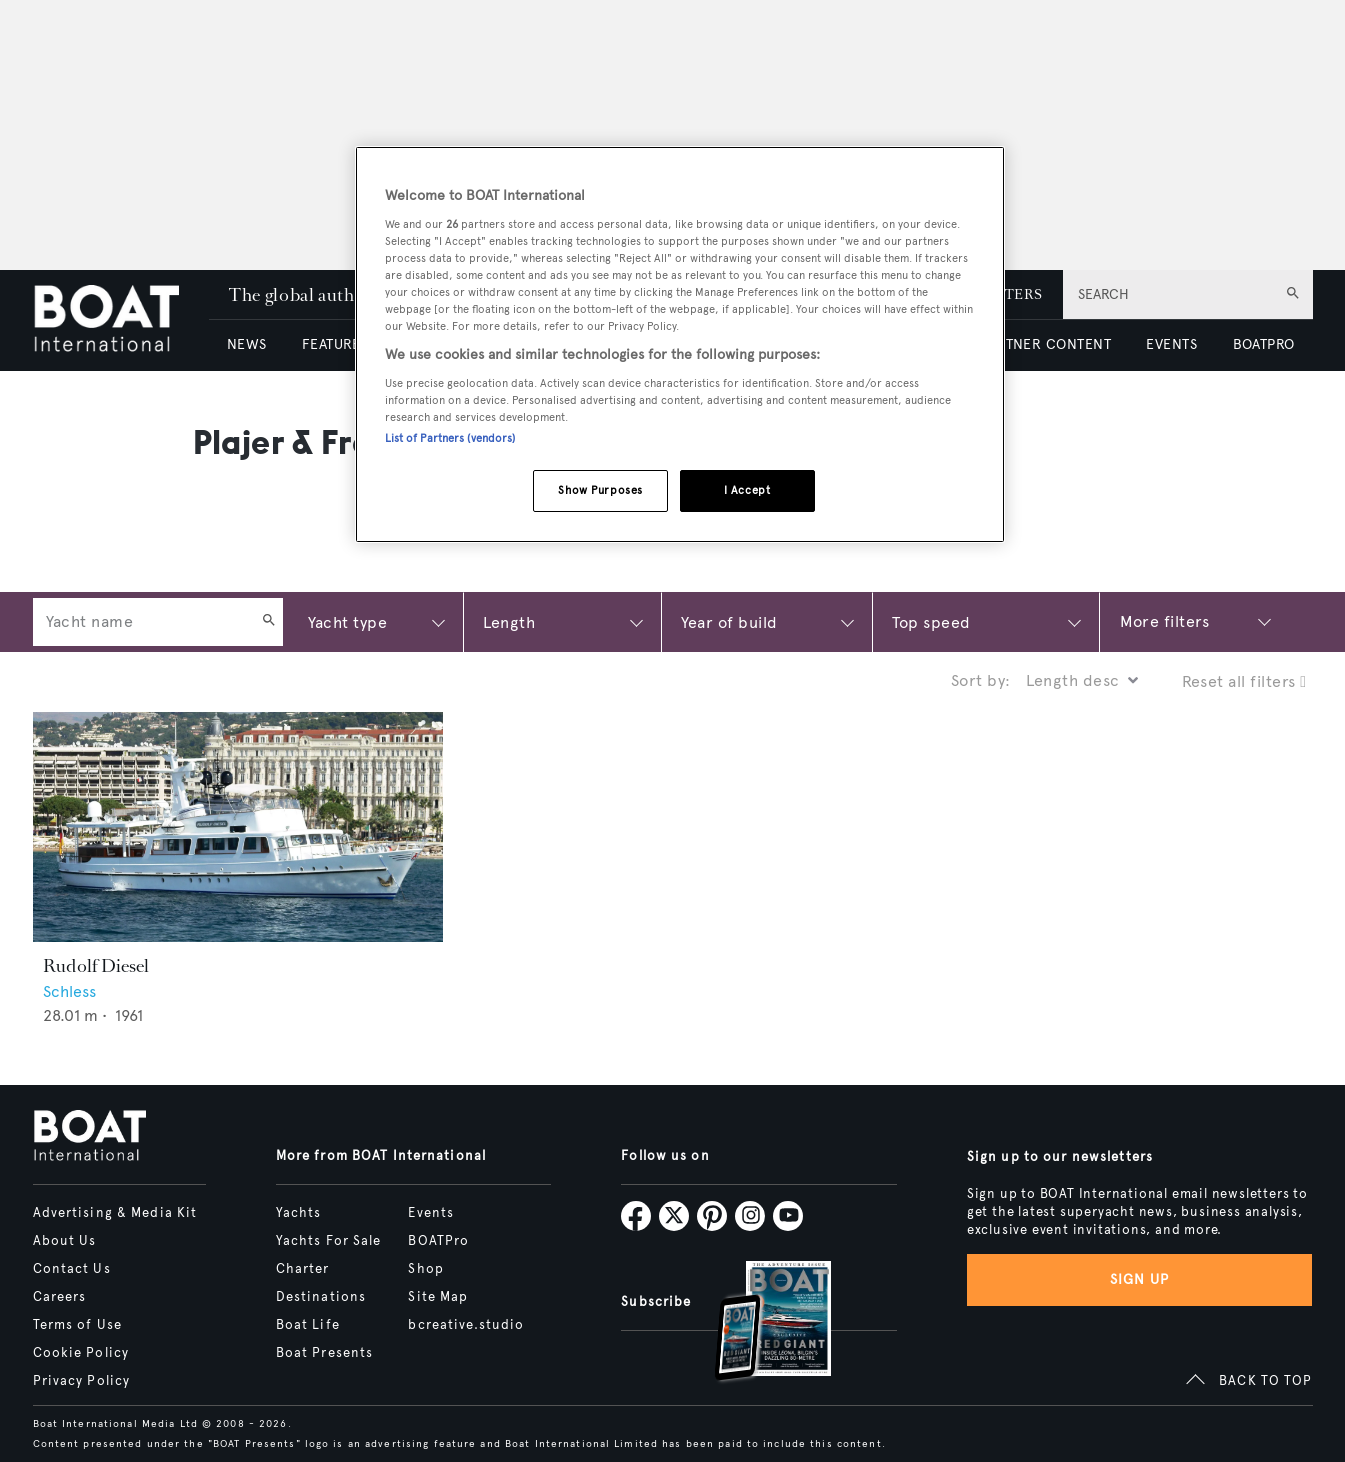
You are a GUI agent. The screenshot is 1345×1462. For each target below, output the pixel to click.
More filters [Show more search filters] (1165, 621)
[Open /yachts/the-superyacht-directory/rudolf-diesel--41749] (238, 827)
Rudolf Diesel (96, 966)
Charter (303, 1269)
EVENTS (1171, 344)
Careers (60, 1297)
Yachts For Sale (329, 1241)
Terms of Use (77, 1325)
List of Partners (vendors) (450, 438)
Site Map (438, 1297)
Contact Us (72, 1269)
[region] (680, 344)
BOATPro (438, 1241)
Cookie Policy (81, 1353)
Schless (69, 991)
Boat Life (308, 1325)
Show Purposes (600, 490)
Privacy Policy (82, 1381)
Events (431, 1213)
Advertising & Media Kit (115, 1213)
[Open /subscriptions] (756, 1323)
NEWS (247, 344)
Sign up (1140, 1279)
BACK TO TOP (1265, 1381)
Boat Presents (325, 1353)
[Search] (269, 622)
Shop (425, 1269)
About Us (65, 1241)
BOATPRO (1264, 344)
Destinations (321, 1297)
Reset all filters (1244, 681)
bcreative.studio (466, 1325)
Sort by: (981, 680)
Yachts (299, 1213)
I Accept (747, 490)
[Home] (121, 320)
